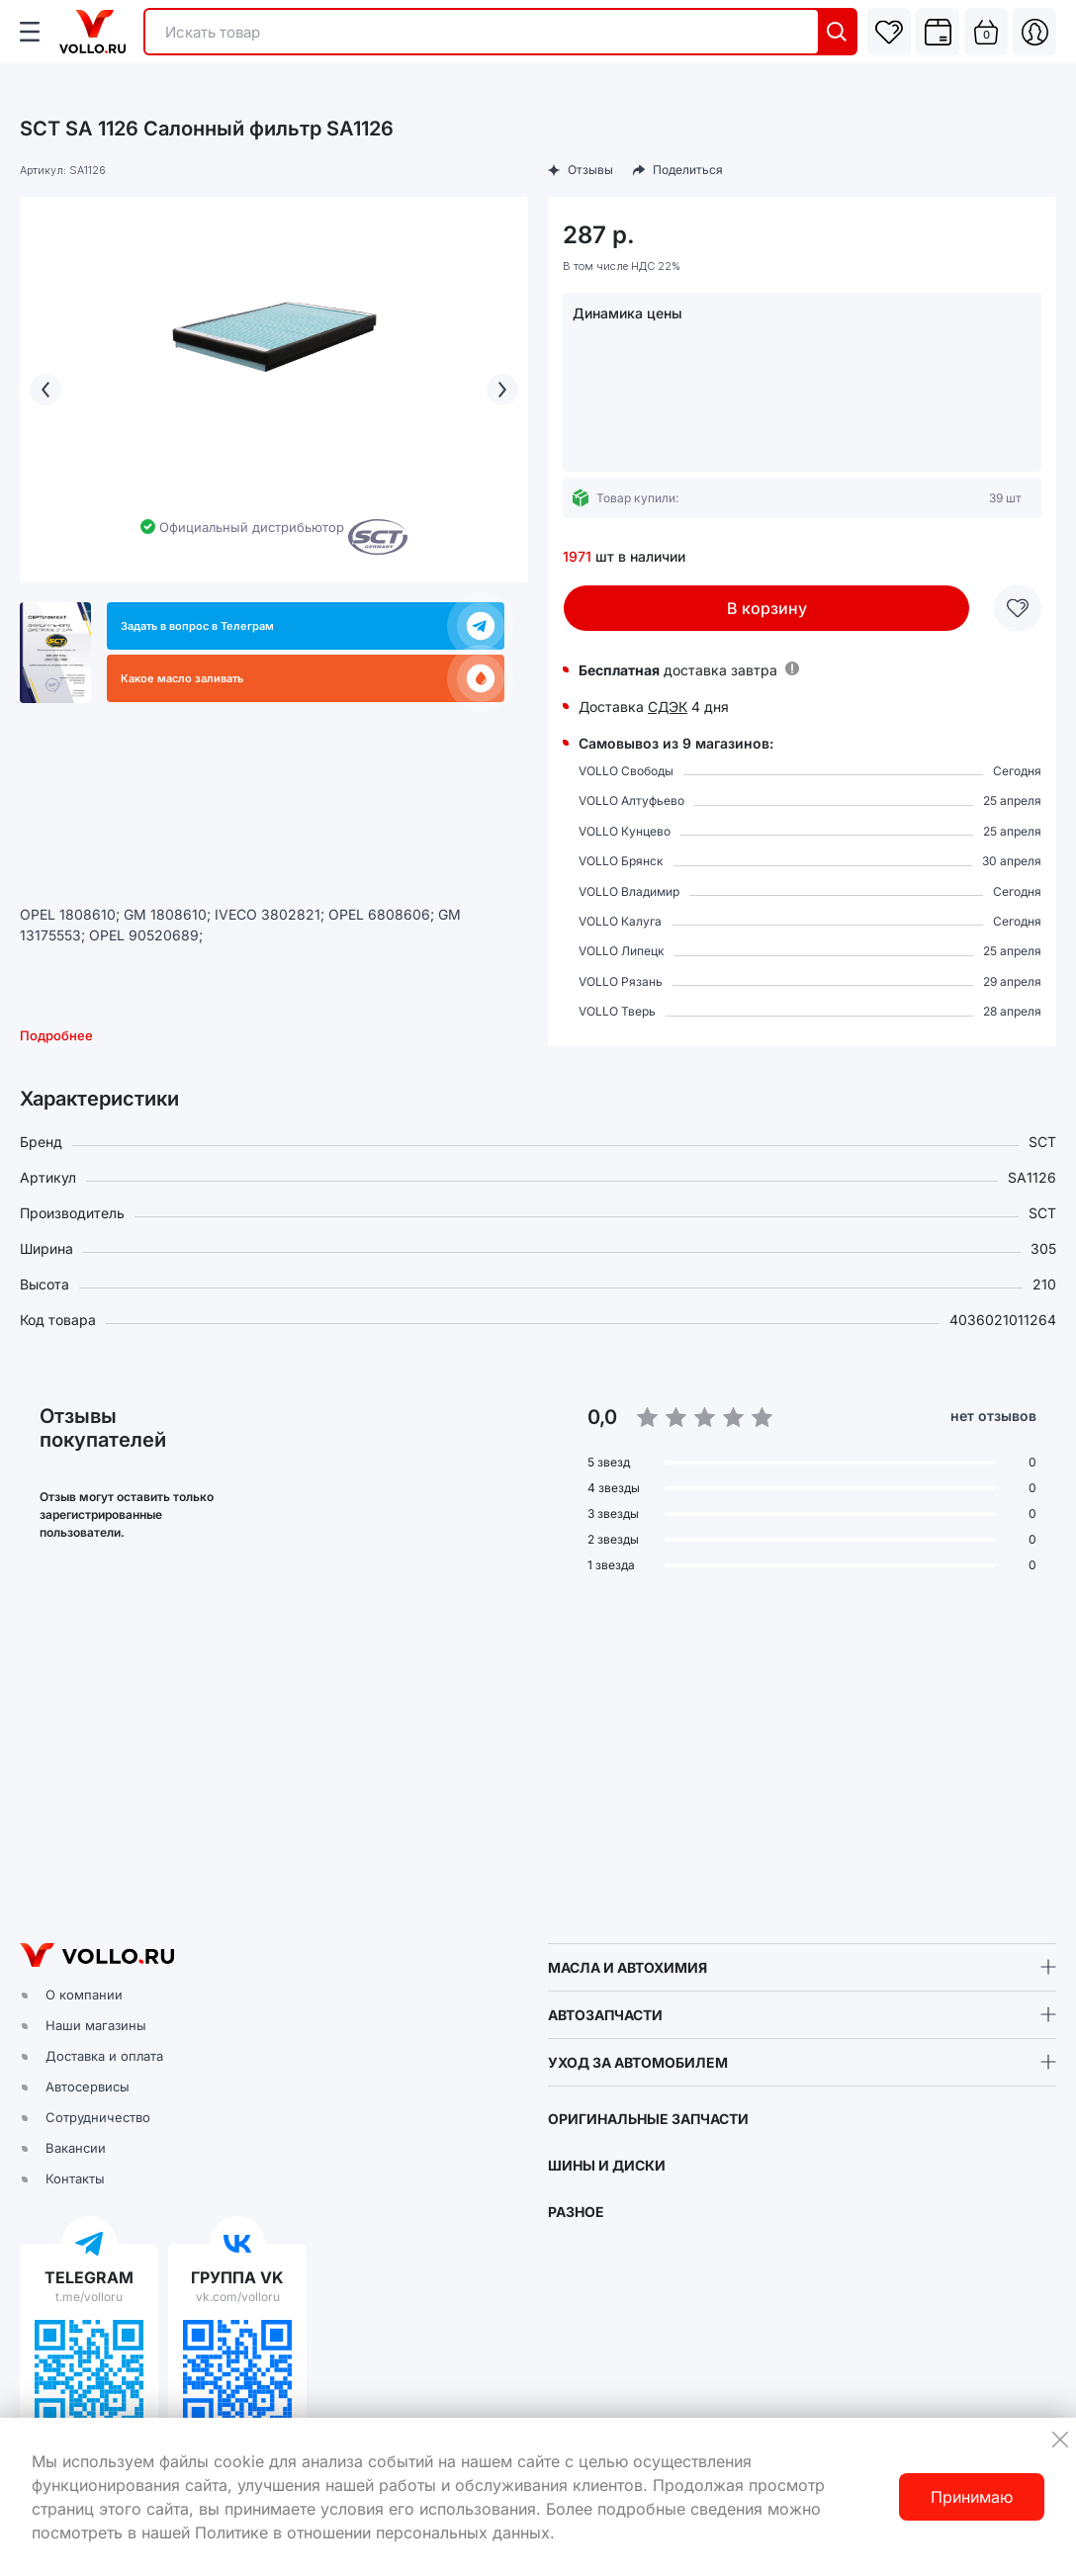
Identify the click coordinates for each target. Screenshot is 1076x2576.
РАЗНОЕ (576, 2211)
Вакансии (75, 2148)
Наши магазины (95, 2025)
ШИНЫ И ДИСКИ (607, 2165)
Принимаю (972, 2497)
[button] (538, 1759)
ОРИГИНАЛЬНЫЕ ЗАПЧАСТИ (648, 2118)
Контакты (75, 2178)
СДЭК (667, 706)
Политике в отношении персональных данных (372, 2532)
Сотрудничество (97, 2117)
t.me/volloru (89, 2296)
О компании (84, 1994)
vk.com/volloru (238, 2296)
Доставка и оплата (104, 2056)
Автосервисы (87, 2086)
